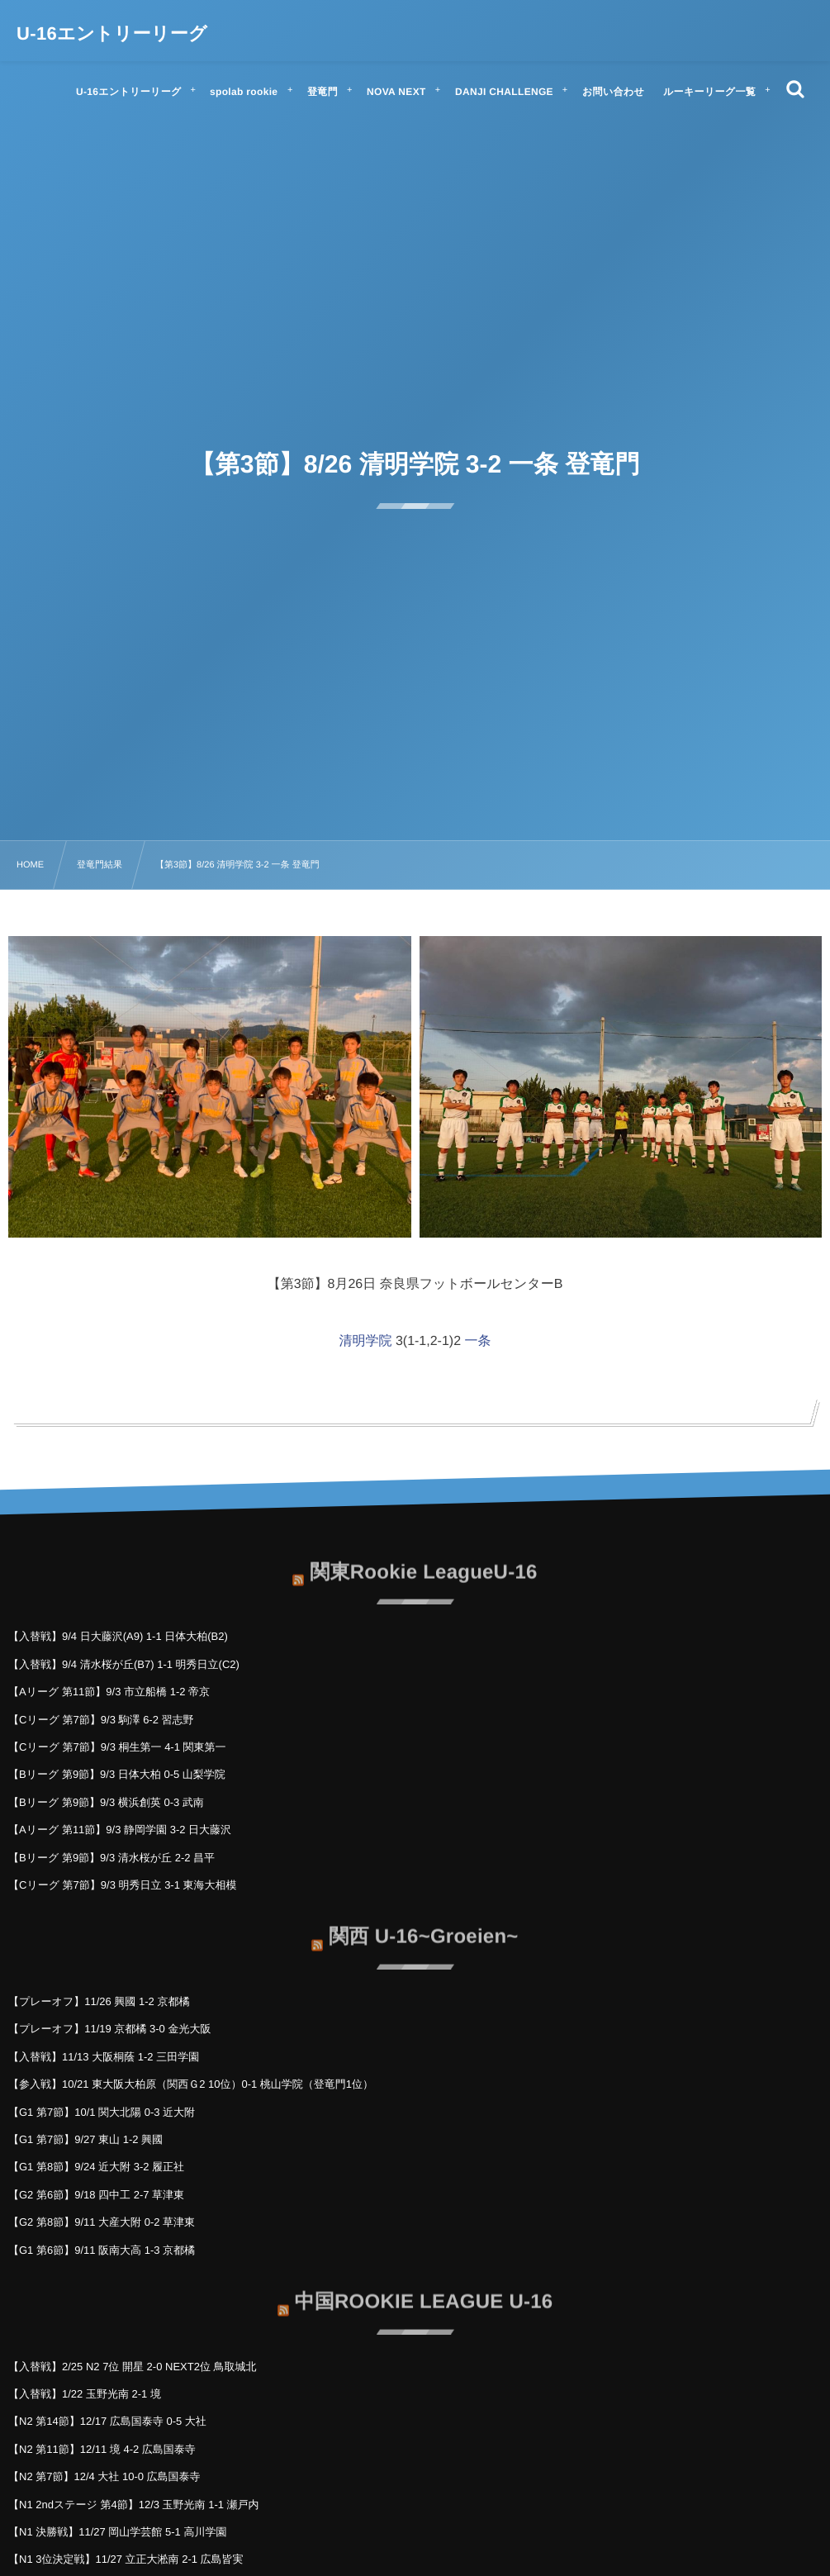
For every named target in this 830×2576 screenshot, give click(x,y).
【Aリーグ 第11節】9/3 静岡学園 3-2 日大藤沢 (119, 1829)
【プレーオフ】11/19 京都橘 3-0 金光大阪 (109, 2028)
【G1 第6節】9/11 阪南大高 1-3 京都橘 (101, 2250)
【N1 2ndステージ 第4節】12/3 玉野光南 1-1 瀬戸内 (133, 2504)
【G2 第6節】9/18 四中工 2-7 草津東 (96, 2195)
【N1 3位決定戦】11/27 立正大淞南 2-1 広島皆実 (126, 2559)
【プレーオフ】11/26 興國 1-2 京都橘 (98, 2001)
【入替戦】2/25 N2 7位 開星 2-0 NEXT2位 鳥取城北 (132, 2366)
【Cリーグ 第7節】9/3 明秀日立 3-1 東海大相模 (122, 1885)
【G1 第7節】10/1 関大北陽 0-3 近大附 (101, 2112)
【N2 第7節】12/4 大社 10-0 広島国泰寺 (104, 2476)
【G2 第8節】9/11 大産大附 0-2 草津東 (101, 2222)
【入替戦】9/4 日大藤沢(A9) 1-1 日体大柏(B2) (118, 1636)
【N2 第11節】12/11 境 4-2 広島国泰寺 (102, 2449)
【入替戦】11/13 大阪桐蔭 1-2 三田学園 (103, 2057)
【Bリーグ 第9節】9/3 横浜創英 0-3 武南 (106, 1802)
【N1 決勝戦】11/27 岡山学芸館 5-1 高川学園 (117, 2532)
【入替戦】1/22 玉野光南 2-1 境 (84, 2394)
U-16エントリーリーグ (112, 34)
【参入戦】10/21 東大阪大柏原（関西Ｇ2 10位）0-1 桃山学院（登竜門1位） (190, 2084)
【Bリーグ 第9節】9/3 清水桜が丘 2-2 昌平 (111, 1857)
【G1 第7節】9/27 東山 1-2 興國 (85, 2139)
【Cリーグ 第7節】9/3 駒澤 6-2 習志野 (101, 1719)
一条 (478, 1341)
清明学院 (365, 1341)
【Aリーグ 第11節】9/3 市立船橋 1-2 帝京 (109, 1691)
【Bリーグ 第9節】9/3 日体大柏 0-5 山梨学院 (116, 1774)
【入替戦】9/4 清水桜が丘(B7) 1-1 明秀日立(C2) (124, 1664)
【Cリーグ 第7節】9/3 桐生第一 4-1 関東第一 (117, 1747)
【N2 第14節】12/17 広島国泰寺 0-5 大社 (107, 2421)
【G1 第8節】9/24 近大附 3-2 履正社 (96, 2166)
